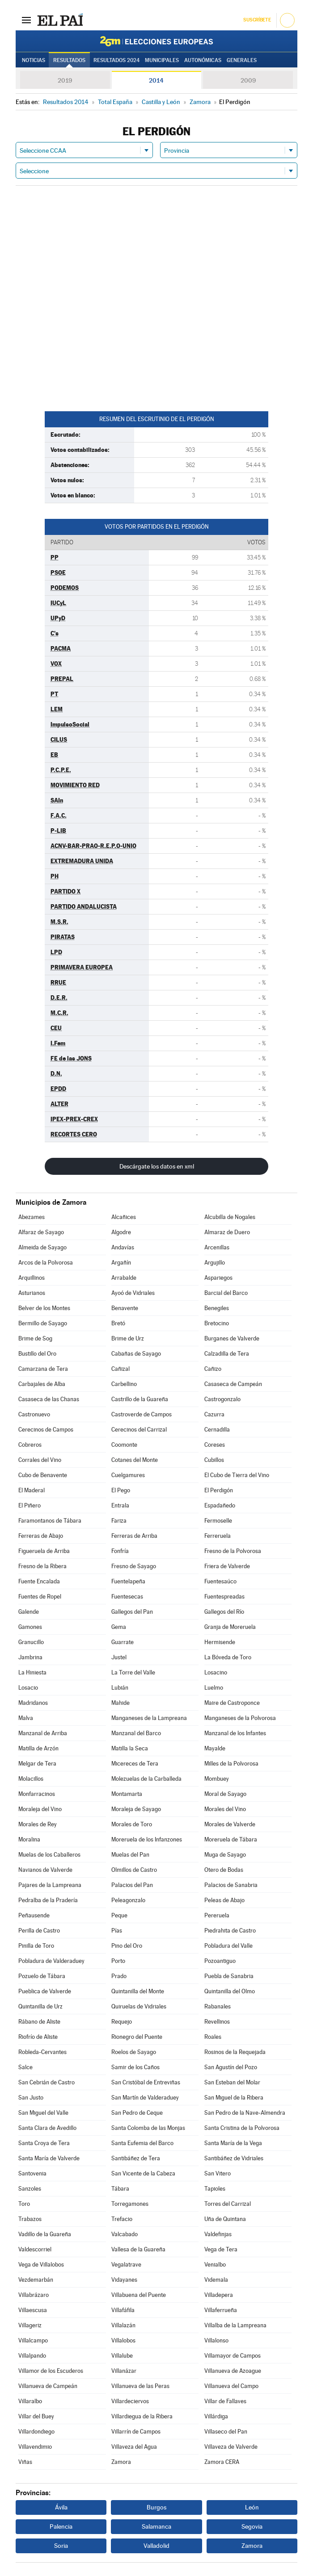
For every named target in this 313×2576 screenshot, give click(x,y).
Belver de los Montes (44, 1308)
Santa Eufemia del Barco (142, 2143)
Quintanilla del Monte (137, 1991)
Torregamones (129, 2203)
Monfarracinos (36, 1794)
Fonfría (120, 1551)
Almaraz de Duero (227, 1232)
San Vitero (217, 2173)
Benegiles (216, 1308)
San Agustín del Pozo (230, 2067)
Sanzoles (29, 2188)
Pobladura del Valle (228, 1945)
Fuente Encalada (39, 1581)
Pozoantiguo (220, 1961)
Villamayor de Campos (232, 2355)
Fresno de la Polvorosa (232, 1551)
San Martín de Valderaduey (145, 2097)
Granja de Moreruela (230, 1627)
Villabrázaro (33, 2295)
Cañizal (120, 1368)
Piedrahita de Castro (230, 1930)
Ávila (61, 2507)
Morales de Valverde (229, 1824)
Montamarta (126, 1794)
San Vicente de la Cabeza (143, 2173)
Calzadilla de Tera (226, 1353)
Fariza (119, 1520)
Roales (212, 2036)
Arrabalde (123, 1277)
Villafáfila (123, 2310)
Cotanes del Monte (134, 1460)
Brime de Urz (127, 1338)
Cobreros (30, 1444)
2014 (156, 80)
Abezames (31, 1217)
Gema (118, 1627)
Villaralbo (30, 2401)
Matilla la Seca (129, 1748)
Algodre (121, 1232)
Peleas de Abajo (224, 1900)
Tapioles (214, 2188)
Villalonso (216, 2340)
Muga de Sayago (225, 1854)
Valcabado (124, 2234)
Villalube (122, 2355)
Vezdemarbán (35, 2279)
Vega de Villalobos (41, 2264)
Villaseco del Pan (225, 2431)
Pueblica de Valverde (44, 1991)
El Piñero (29, 1505)
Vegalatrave (126, 2264)
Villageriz (30, 2325)
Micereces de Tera (134, 1763)
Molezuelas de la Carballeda (146, 1778)
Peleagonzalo (128, 1900)
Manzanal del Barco (136, 1733)
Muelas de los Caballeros (49, 1854)
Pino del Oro (126, 1945)
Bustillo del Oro (37, 1353)
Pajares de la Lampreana (49, 1885)
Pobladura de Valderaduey (51, 1961)
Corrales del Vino (39, 1460)
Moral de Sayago (225, 1794)
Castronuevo (34, 1414)
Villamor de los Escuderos (50, 2370)
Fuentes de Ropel (39, 1596)
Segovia (251, 2526)
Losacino (215, 1672)
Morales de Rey (37, 1824)
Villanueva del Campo (231, 2386)
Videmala (216, 2279)
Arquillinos (31, 1277)
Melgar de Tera (37, 1763)
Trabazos (30, 2219)
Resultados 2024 (116, 60)
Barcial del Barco (226, 1293)
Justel (119, 1657)
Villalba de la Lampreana (235, 2325)
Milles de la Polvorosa (231, 1763)
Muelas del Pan (130, 1854)
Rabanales (217, 2006)
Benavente (124, 1308)
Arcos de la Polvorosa (45, 1262)
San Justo (30, 2097)
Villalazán (123, 2325)
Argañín (121, 1262)
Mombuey (216, 1778)
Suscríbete (257, 20)
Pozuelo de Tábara (41, 1976)
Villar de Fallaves (225, 2401)
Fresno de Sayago (133, 1566)
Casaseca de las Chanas (48, 1399)
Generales (242, 60)
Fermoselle (218, 1520)
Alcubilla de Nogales (229, 1217)
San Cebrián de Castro (46, 2082)
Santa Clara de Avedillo (47, 2128)
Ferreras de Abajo (40, 1535)
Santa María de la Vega (233, 2143)
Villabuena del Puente (138, 2295)
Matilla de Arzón (38, 1748)
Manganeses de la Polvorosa (240, 1718)
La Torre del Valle (133, 1672)
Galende (28, 1611)
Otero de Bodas (223, 1869)
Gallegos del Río (224, 1611)
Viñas (25, 2462)
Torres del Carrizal (227, 2203)
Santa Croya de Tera (44, 2143)
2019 (65, 80)
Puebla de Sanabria (229, 1976)
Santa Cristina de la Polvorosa (241, 2128)
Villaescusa (32, 2310)
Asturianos (31, 1293)
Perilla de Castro (39, 1930)
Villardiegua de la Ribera (142, 2416)
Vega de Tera (220, 2249)
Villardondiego (36, 2431)
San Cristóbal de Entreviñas (145, 2082)
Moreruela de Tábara (230, 1839)
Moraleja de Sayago (136, 1809)
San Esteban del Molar (232, 2082)
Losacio (28, 1687)
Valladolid (156, 2545)
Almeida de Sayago (42, 1247)
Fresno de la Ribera (42, 1566)
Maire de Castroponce (232, 1702)
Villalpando (32, 2355)
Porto (118, 1961)
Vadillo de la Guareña (44, 2234)
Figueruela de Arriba (44, 1551)
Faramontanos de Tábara (49, 1520)
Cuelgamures (128, 1475)
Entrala (120, 1505)
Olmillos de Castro (134, 1869)
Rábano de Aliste (39, 2021)
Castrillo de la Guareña (139, 1399)
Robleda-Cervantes (42, 2052)
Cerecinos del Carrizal (139, 1429)
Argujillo (214, 1262)
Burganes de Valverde (231, 1338)
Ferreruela (217, 1535)
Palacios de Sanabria (231, 1885)
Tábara (120, 2188)
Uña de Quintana (225, 2219)
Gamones (30, 1627)
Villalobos (123, 2340)
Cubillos (214, 1460)
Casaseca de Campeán (233, 1384)
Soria (61, 2545)
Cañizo (212, 1368)
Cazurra (214, 1414)
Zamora (121, 2462)
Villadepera (218, 2295)
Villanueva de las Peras (140, 2386)
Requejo (121, 2021)
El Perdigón (218, 1490)
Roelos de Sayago (133, 2052)
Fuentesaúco (220, 1581)
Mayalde (214, 1748)
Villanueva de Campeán (47, 2386)
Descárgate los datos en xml (156, 1166)
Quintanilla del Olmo (229, 1991)
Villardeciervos (130, 2401)
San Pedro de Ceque (137, 2112)
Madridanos (33, 1702)
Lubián (119, 1687)
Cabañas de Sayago (136, 1353)
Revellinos (217, 2021)
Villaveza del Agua (134, 2446)
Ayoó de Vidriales (133, 1293)
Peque (119, 1915)
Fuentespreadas (224, 1596)
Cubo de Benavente (42, 1475)
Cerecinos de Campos (45, 1429)
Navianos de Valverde (45, 1869)
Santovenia (32, 2173)
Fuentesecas (127, 1596)
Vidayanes (124, 2279)
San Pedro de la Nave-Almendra (244, 2112)
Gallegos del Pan (132, 1611)
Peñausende (34, 1915)
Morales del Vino (225, 1809)
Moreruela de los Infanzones (146, 1839)
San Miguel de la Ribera (233, 2097)
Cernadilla (217, 1429)
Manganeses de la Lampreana (149, 1718)
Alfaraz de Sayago (41, 1232)
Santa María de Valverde (49, 2158)
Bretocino (216, 1323)
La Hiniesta (32, 1672)
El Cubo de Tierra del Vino (236, 1475)
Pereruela (216, 1915)
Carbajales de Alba (41, 1384)
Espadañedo (219, 1505)
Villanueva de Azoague (232, 2370)
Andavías (122, 1247)
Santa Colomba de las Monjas (148, 2128)
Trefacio (121, 2219)
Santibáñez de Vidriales (233, 2158)
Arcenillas (216, 1247)
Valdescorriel (34, 2249)
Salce (25, 2067)
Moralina (29, 1839)
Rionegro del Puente (136, 2036)
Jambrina (30, 1657)
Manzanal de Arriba (42, 1733)
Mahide (120, 1702)
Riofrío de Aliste (38, 2036)
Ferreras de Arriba (134, 1535)
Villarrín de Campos (136, 2431)
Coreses (214, 1444)
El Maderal (31, 1490)
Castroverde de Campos (141, 1414)
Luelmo (213, 1687)
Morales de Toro (131, 1824)
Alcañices (123, 1217)
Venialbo (215, 2264)
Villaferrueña (220, 2310)
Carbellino (124, 1384)
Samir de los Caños (135, 2067)
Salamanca (156, 2526)
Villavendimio (35, 2446)
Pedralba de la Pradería (48, 1900)
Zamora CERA (221, 2462)
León (252, 2507)
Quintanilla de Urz (40, 2006)
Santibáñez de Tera (135, 2158)
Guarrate (122, 1642)
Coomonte (124, 1444)
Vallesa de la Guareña (138, 2249)
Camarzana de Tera (43, 1368)
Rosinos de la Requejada (235, 2052)
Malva (25, 1718)
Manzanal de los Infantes (235, 1733)
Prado (119, 1976)
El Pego (120, 1490)
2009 (248, 80)
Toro (24, 2203)
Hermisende (219, 1642)
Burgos (156, 2507)
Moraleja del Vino (40, 1809)
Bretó (118, 1323)
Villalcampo (33, 2340)
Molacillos (30, 1778)
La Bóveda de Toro (227, 1657)
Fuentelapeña (128, 1581)
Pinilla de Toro (36, 1945)
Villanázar (123, 2370)
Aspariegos (218, 1277)
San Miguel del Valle (43, 2112)
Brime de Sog (35, 1338)
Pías (116, 1930)
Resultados (69, 60)
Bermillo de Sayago (42, 1323)
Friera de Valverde (227, 1566)
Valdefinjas (218, 2234)
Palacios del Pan (132, 1885)
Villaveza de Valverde (231, 2446)
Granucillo (31, 1642)
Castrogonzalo (222, 1399)
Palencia (61, 2526)
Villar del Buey (36, 2416)
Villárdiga (216, 2416)
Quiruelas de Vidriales (138, 2006)
